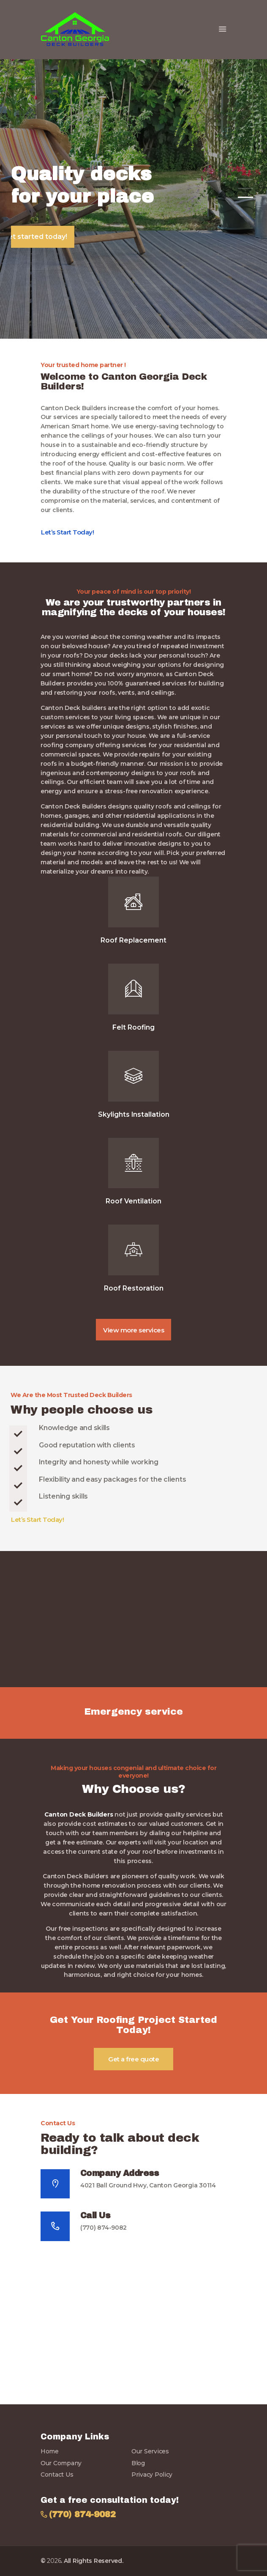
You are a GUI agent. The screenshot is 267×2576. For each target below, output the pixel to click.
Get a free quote (133, 2059)
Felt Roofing (133, 1027)
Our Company (61, 2463)
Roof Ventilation (133, 1201)
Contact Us (57, 2474)
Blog (138, 2463)
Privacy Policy (151, 2474)
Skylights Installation (133, 1114)
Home (50, 2451)
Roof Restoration (133, 1288)
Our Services (150, 2451)
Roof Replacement (133, 940)
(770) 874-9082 (103, 2227)
